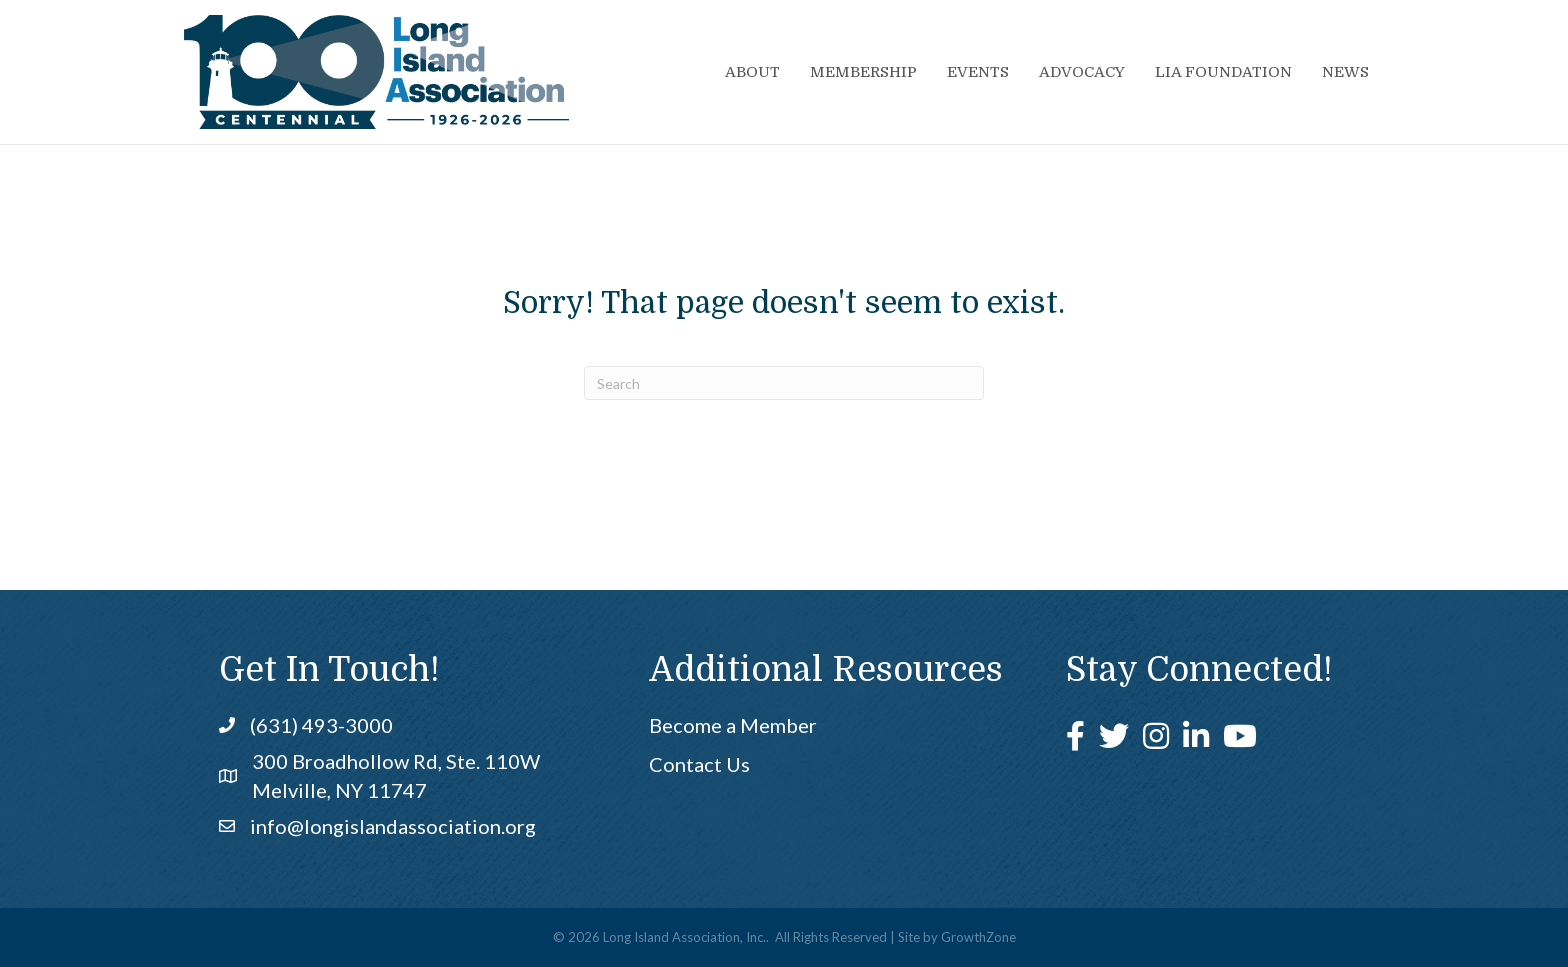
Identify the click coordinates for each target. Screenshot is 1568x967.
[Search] (784, 383)
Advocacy (1082, 72)
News (1345, 72)
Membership (863, 72)
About (752, 72)
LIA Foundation (1223, 72)
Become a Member (733, 725)
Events (978, 72)
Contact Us (699, 764)
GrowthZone (978, 937)
